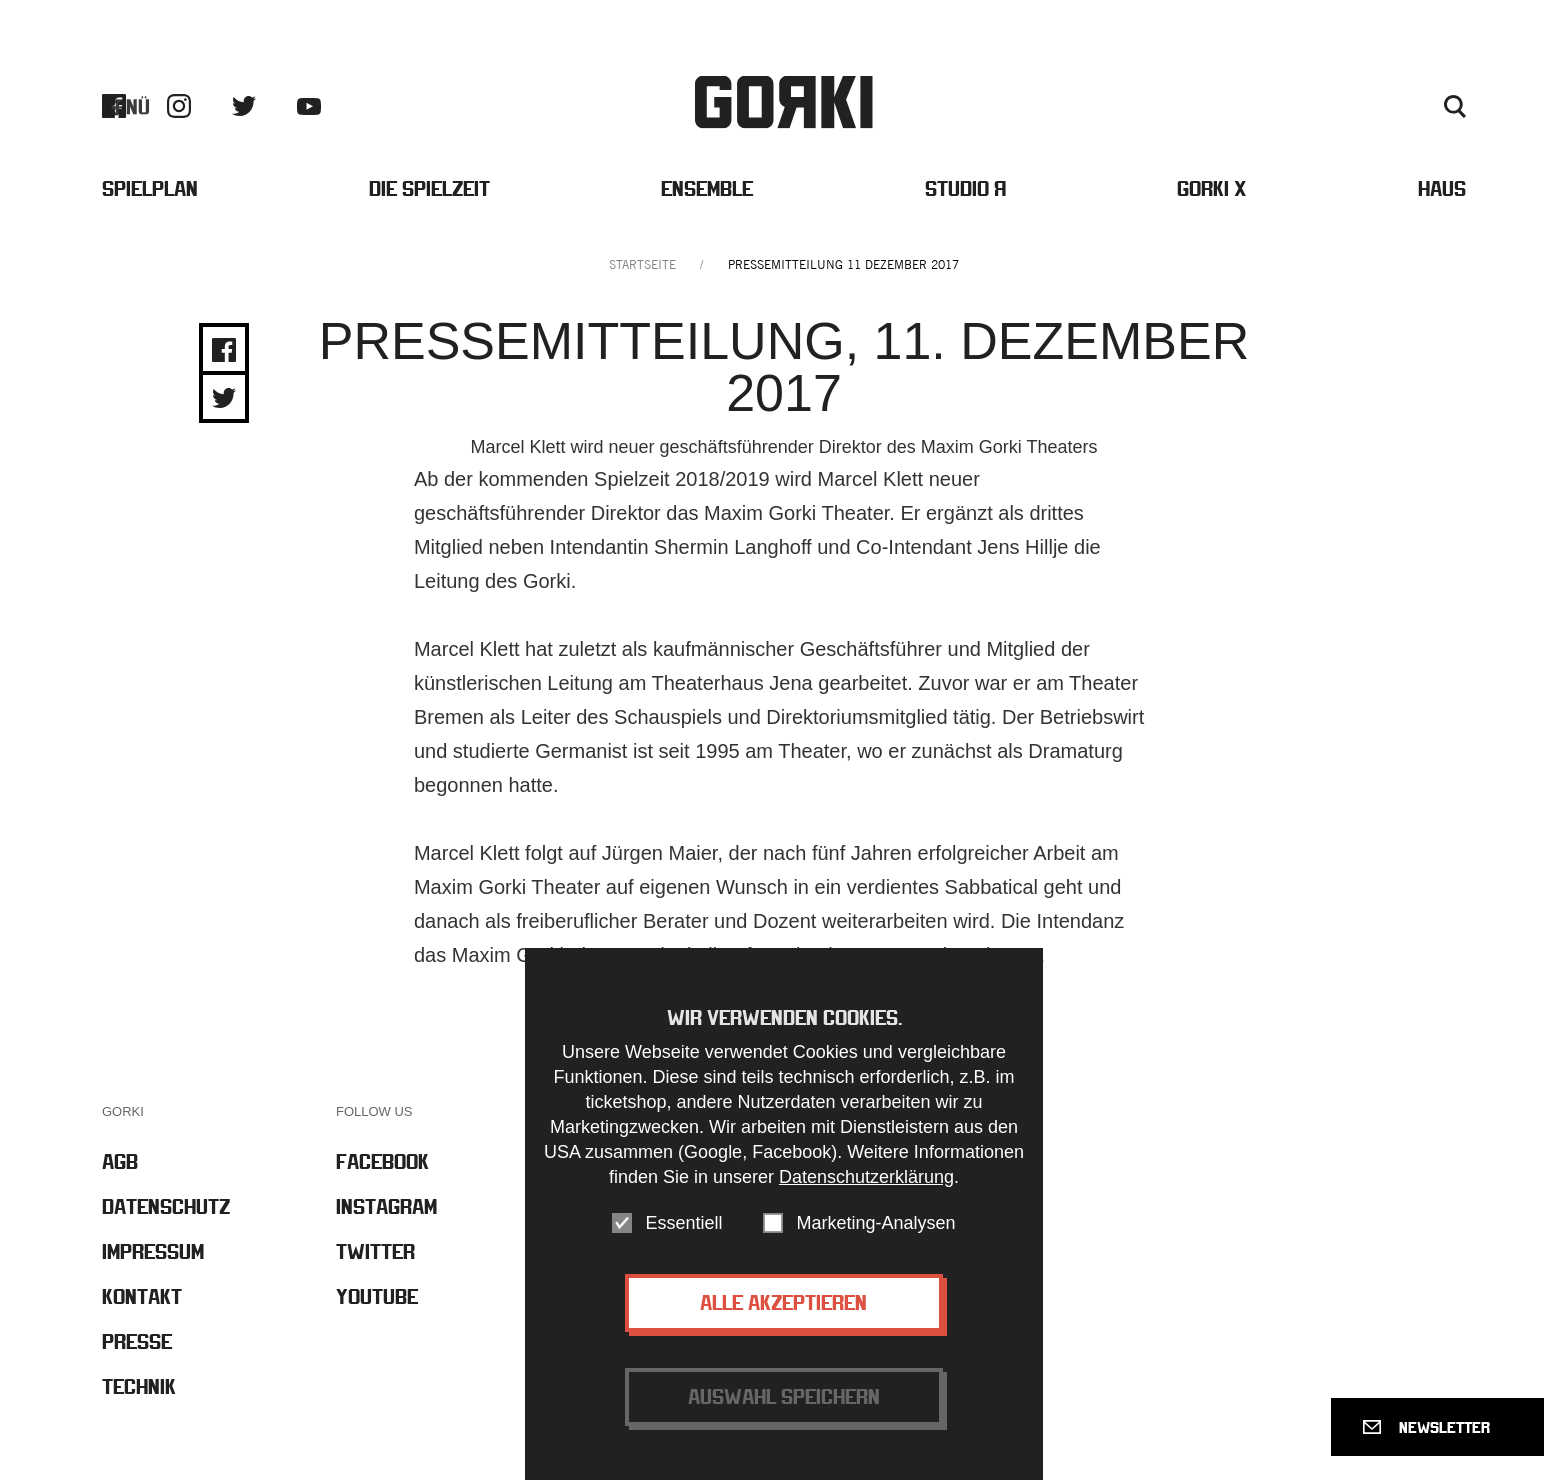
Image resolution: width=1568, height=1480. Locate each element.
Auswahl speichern (784, 1397)
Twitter (244, 106)
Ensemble (707, 188)
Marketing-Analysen (875, 1224)
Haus (1442, 188)
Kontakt (1225, 107)
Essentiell (683, 1224)
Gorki (784, 102)
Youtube (309, 106)
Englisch (1398, 107)
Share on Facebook (224, 350)
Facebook (114, 106)
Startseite (642, 264)
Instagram (179, 106)
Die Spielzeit (429, 188)
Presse (1308, 107)
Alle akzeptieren (783, 1303)
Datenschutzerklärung (866, 1178)
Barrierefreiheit (1111, 107)
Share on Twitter (224, 398)
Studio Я (965, 188)
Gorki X (1212, 188)
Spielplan (150, 188)
